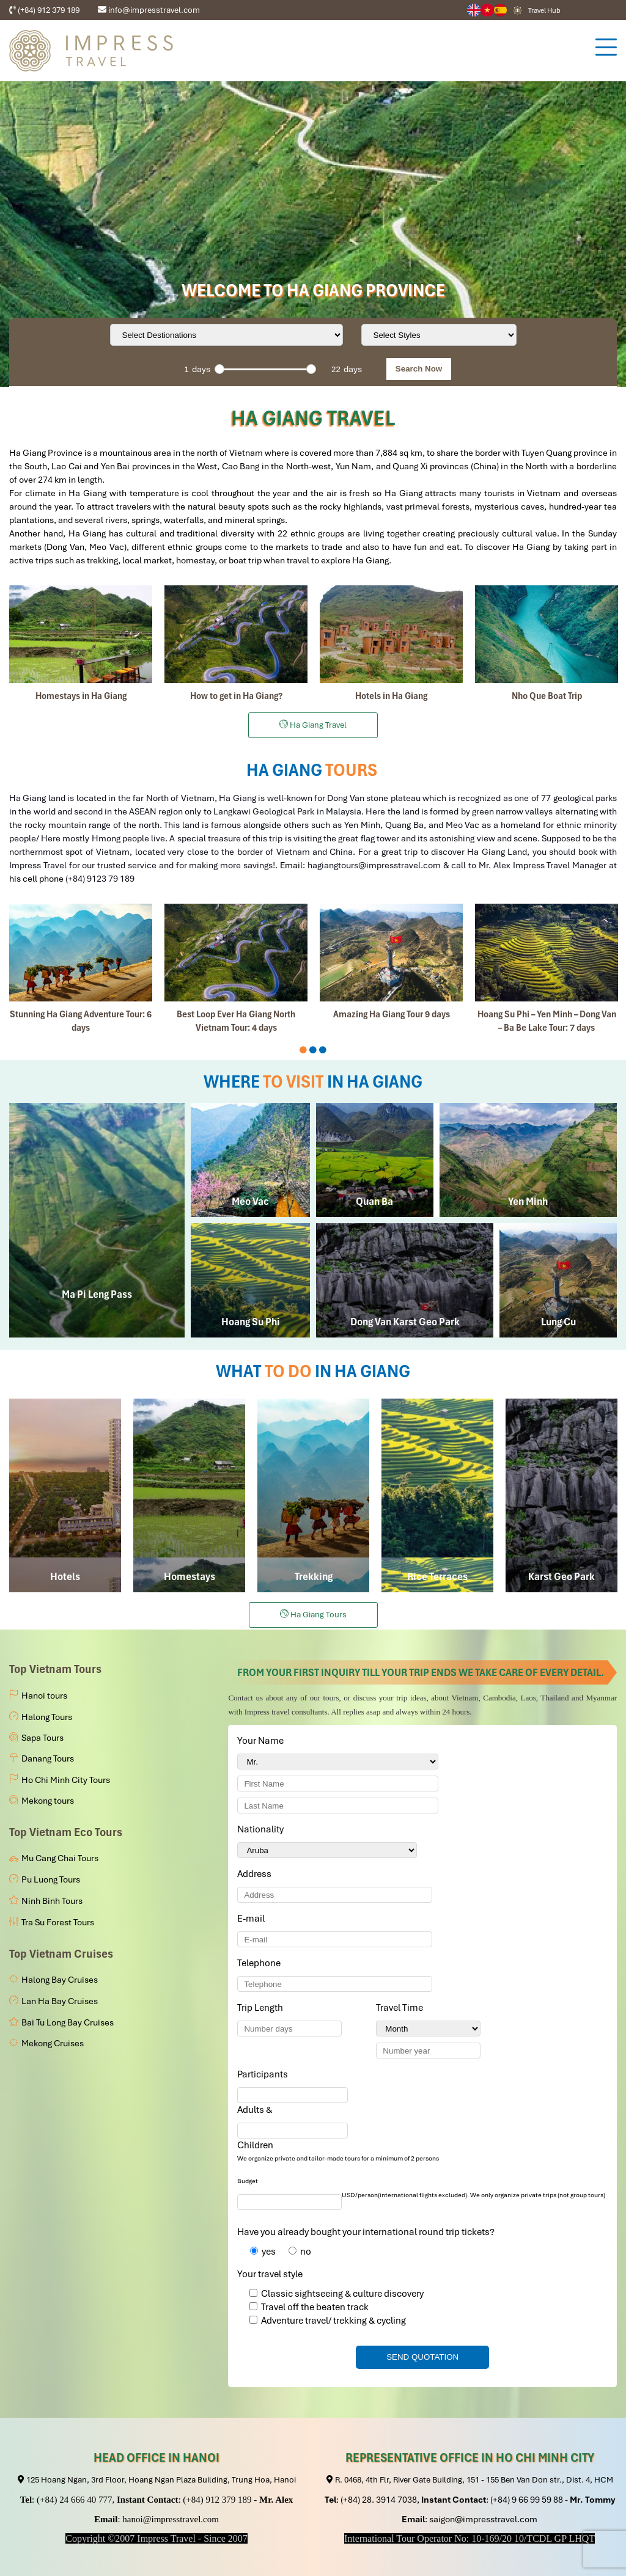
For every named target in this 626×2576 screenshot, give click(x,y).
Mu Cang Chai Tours (59, 1858)
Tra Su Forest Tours (57, 1922)
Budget (247, 2181)
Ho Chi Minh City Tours (65, 1779)
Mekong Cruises (52, 2043)
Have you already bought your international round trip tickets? (366, 2232)
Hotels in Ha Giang (391, 696)
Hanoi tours (44, 1695)
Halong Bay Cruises (59, 1979)
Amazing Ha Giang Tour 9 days (391, 1014)
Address (254, 1874)
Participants (264, 2074)
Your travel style (270, 2274)
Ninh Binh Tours (52, 1900)
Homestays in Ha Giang (81, 696)
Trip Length (262, 2008)
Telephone (261, 1963)
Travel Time (401, 2008)
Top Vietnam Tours (55, 1669)
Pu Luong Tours (50, 1879)
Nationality (262, 1829)
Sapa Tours (42, 1737)
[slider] (219, 369)
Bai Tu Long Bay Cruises (67, 2022)
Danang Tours (47, 1758)
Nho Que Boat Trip (547, 696)
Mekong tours (47, 1800)
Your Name (262, 1741)
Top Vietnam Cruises (61, 1953)
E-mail (253, 1918)
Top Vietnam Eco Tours (65, 1832)
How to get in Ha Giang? (236, 696)
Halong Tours (46, 1716)
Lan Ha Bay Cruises (59, 2001)
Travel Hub (544, 10)
